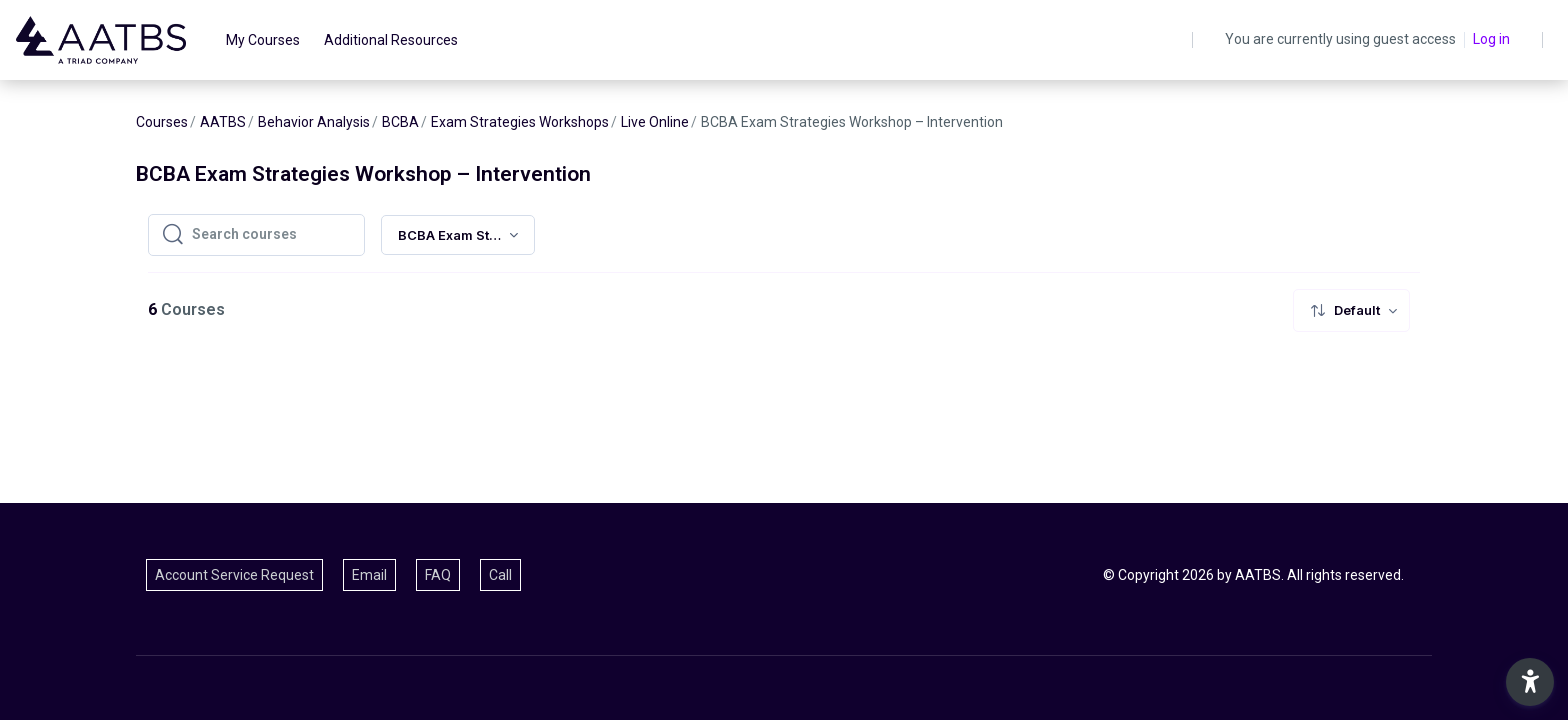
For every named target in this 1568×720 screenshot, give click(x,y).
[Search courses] (272, 235)
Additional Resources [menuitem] (391, 40)
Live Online (655, 122)
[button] (1530, 682)
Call (500, 575)
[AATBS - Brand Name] (101, 40)
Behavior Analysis (314, 122)
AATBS (223, 122)
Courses (162, 122)
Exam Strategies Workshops (520, 122)
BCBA (400, 122)
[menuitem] (1351, 310)
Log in (1491, 39)
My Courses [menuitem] (263, 40)
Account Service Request (234, 575)
